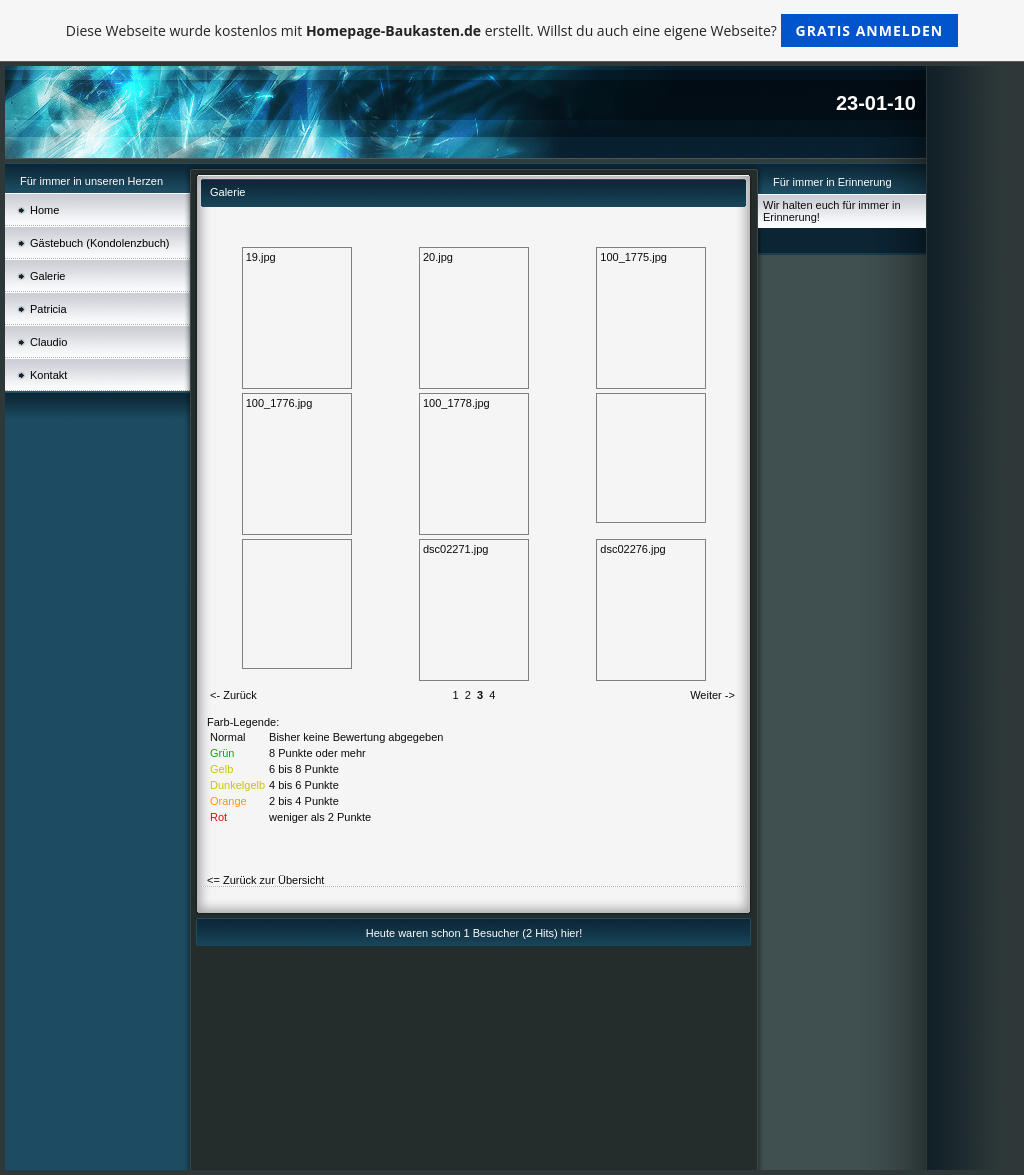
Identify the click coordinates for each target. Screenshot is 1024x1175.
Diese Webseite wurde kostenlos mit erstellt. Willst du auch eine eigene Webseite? (512, 30)
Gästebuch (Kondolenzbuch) (99, 243)
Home (44, 210)
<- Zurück (233, 695)
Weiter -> (712, 695)
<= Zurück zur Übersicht (265, 880)
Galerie (47, 276)
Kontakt (48, 375)
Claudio (48, 342)
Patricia (48, 309)
